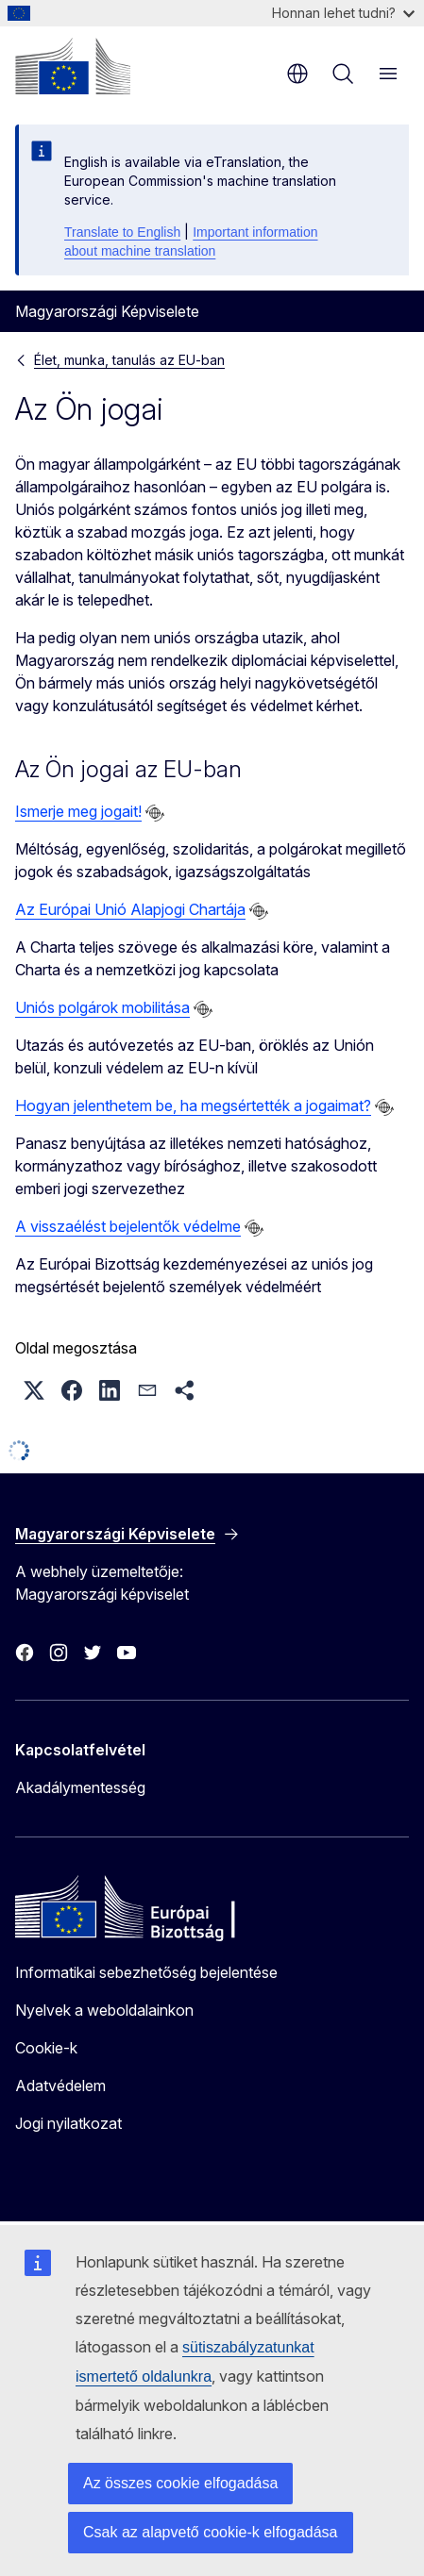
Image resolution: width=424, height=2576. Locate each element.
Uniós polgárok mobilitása (102, 1007)
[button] (34, 1390)
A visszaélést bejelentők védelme (128, 1226)
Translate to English (122, 232)
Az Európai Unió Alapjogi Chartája (130, 909)
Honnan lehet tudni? (343, 13)
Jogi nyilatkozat (68, 2123)
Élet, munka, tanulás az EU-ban (129, 360)
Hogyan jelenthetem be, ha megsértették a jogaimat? (193, 1105)
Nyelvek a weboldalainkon (104, 2010)
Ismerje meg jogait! (78, 811)
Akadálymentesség (80, 1787)
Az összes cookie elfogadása (180, 2483)
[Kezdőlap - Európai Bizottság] (72, 66)
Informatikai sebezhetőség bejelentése (146, 1972)
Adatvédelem (60, 2085)
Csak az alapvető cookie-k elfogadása (210, 2532)
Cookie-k (46, 2047)
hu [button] (297, 73)
